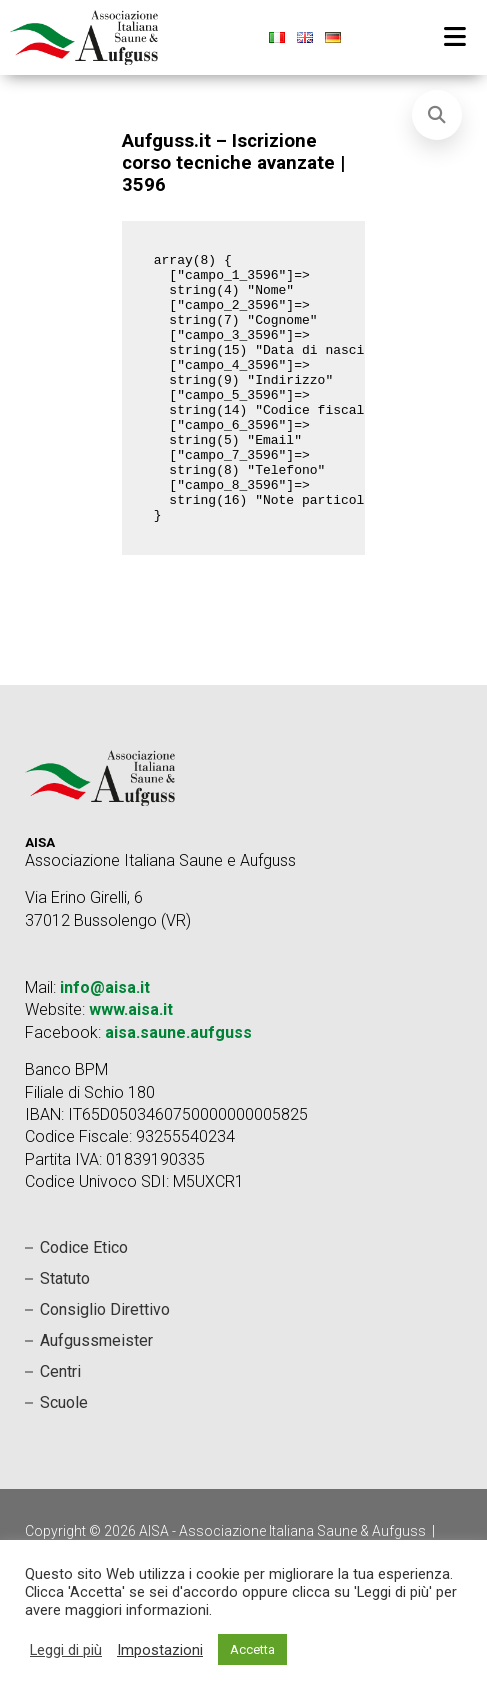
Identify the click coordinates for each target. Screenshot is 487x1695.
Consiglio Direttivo (105, 1363)
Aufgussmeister (96, 1394)
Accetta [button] (252, 1649)
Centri (60, 1425)
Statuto (65, 1332)
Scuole (64, 1456)
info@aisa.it (105, 1041)
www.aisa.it (131, 1063)
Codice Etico (84, 1301)
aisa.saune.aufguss (178, 1086)
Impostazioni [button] (160, 1650)
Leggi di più (66, 1650)
